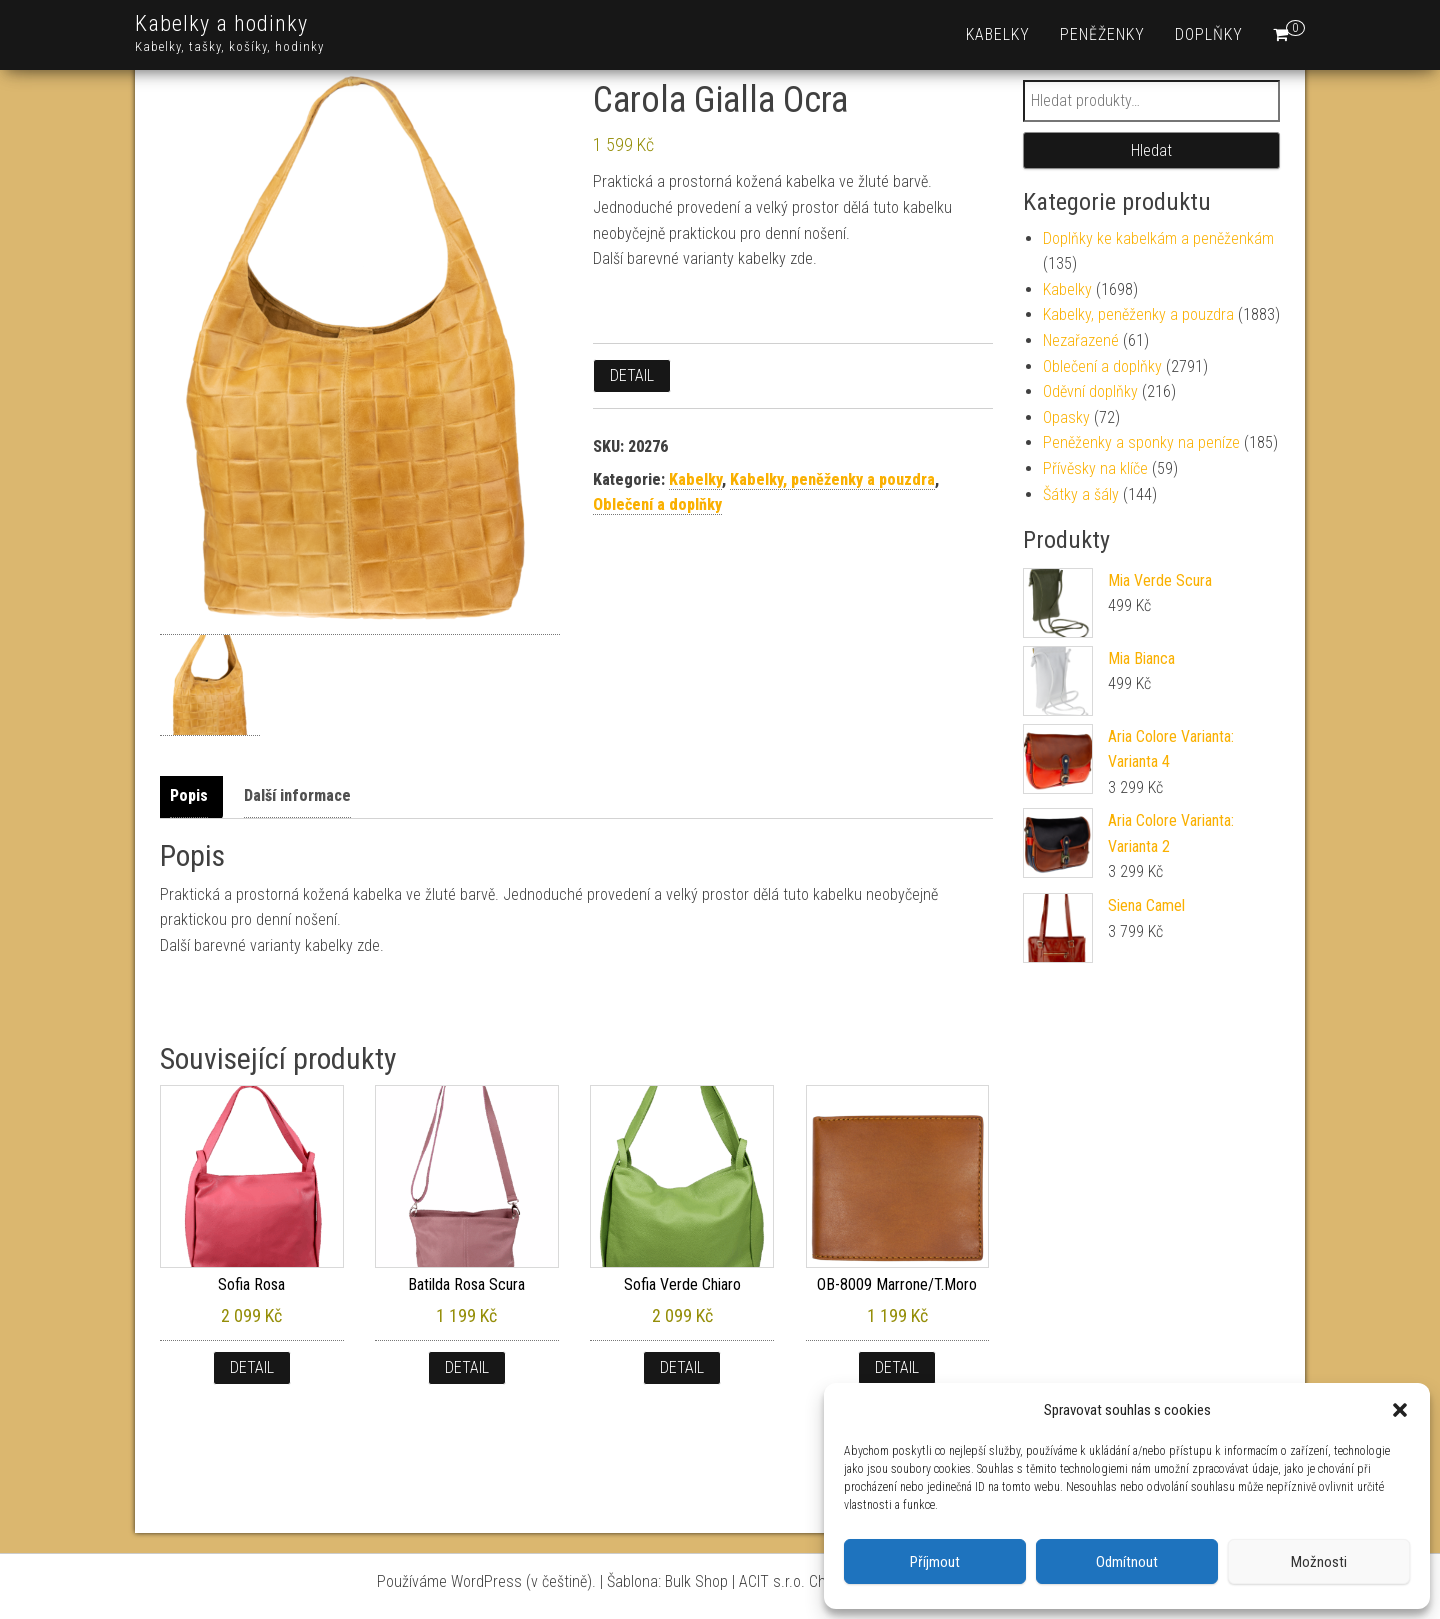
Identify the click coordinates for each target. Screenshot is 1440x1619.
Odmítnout (1127, 1562)
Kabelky (998, 34)
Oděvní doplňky (1090, 391)
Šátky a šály (1081, 494)
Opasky (1066, 417)
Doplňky (1209, 34)
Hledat (1151, 150)
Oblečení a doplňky (657, 504)
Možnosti (1319, 1562)
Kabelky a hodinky (221, 23)
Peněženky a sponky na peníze (1141, 442)
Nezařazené (1081, 340)
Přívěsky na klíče (1095, 468)
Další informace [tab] (297, 795)
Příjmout (935, 1562)
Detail (632, 375)
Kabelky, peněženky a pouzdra (832, 479)
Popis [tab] (189, 795)
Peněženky (1102, 34)
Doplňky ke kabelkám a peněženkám (1158, 238)
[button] (1400, 1410)
